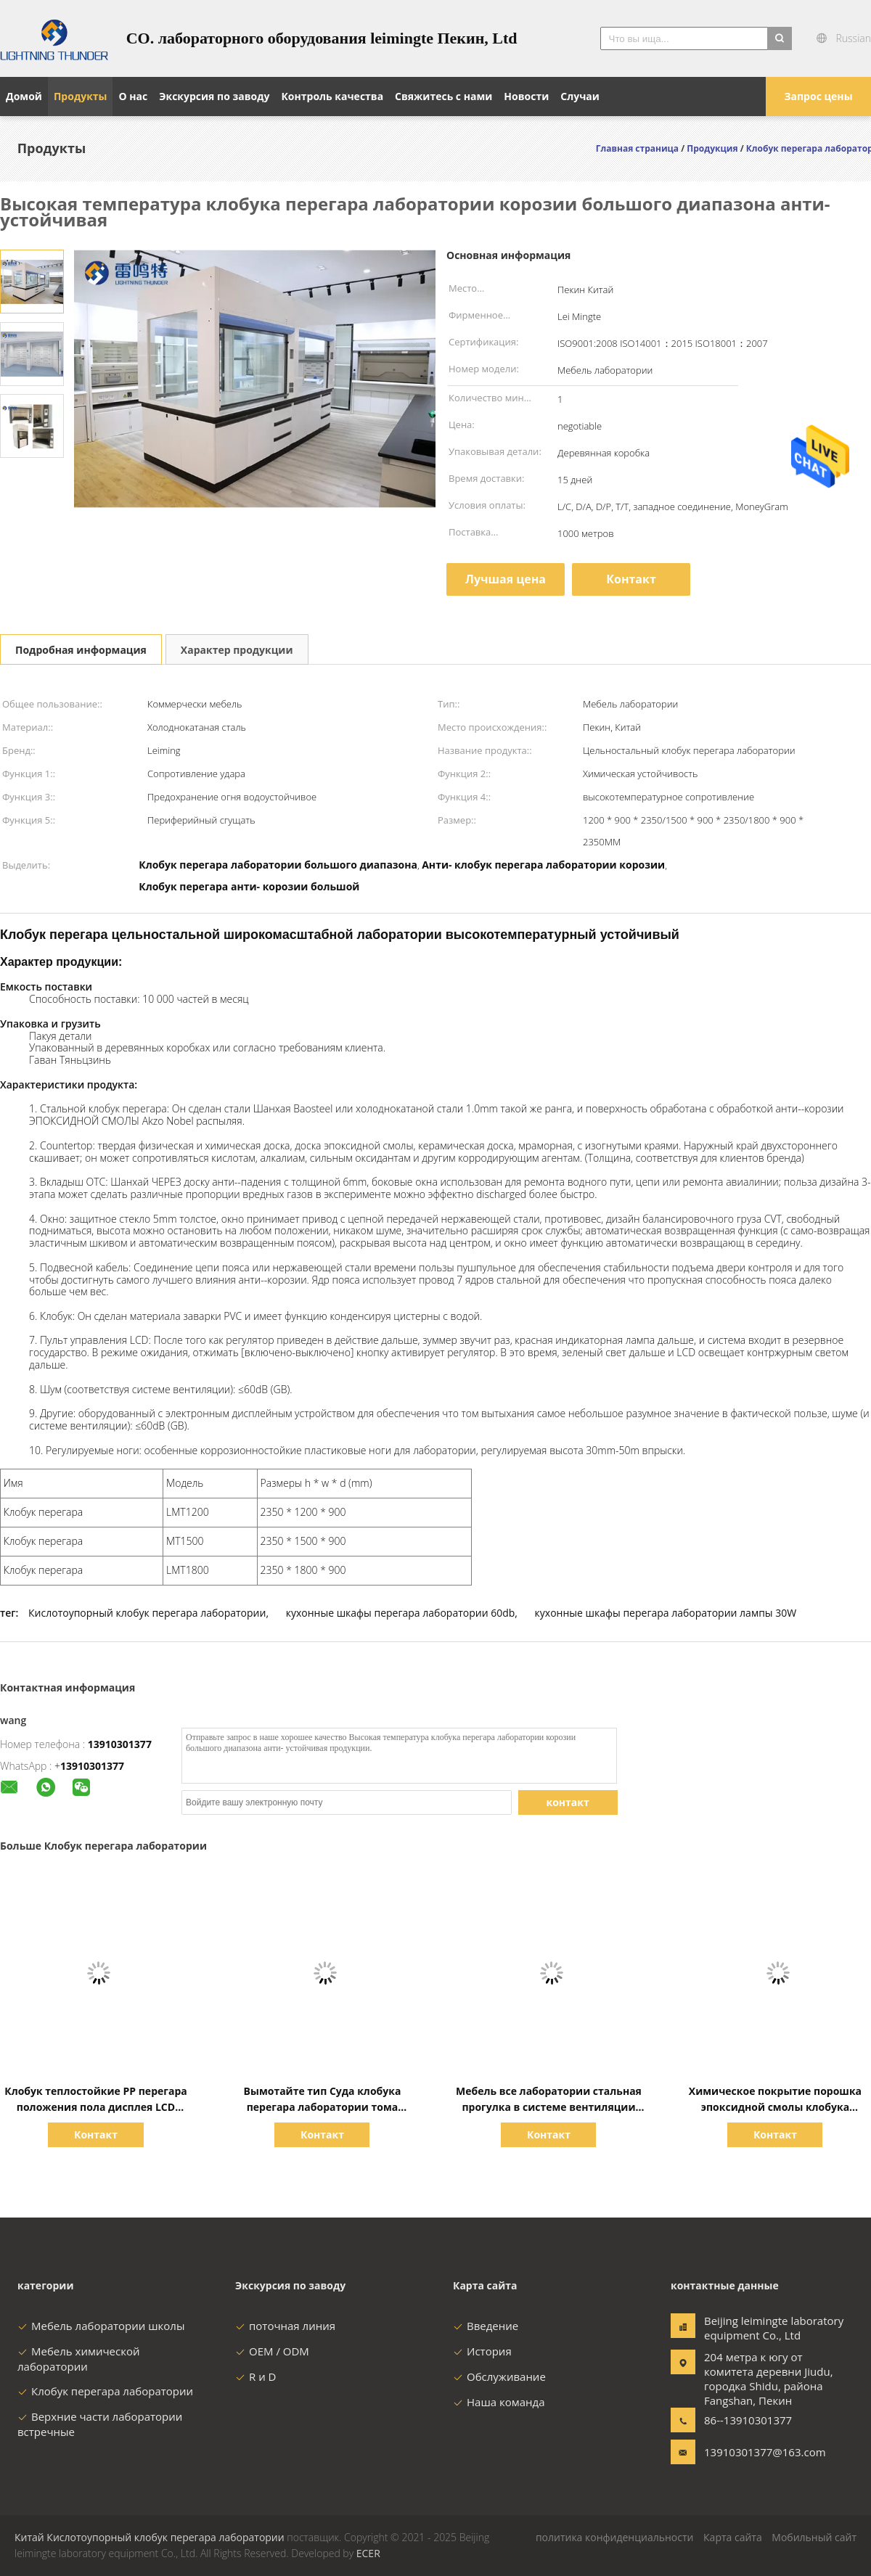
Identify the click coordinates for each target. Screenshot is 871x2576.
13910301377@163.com (750, 2452)
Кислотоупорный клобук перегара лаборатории (147, 1613)
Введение (485, 2325)
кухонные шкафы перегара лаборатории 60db (400, 1613)
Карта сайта (732, 2537)
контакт (568, 1802)
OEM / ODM (272, 2351)
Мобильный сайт (814, 2537)
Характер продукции (237, 650)
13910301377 (120, 1744)
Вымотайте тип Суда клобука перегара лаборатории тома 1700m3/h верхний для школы (322, 2107)
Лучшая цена (505, 579)
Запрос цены (818, 96)
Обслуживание (499, 2376)
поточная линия (285, 2325)
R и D (255, 2376)
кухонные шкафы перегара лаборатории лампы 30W (666, 1613)
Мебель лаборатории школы (100, 2325)
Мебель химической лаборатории (78, 2359)
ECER (368, 2553)
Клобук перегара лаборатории (105, 2391)
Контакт (631, 579)
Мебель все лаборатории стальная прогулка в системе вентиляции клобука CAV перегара (549, 2107)
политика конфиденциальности (615, 2537)
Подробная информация (81, 650)
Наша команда (499, 2402)
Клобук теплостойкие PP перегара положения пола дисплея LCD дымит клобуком (95, 2107)
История (482, 2351)
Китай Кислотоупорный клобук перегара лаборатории (150, 2537)
